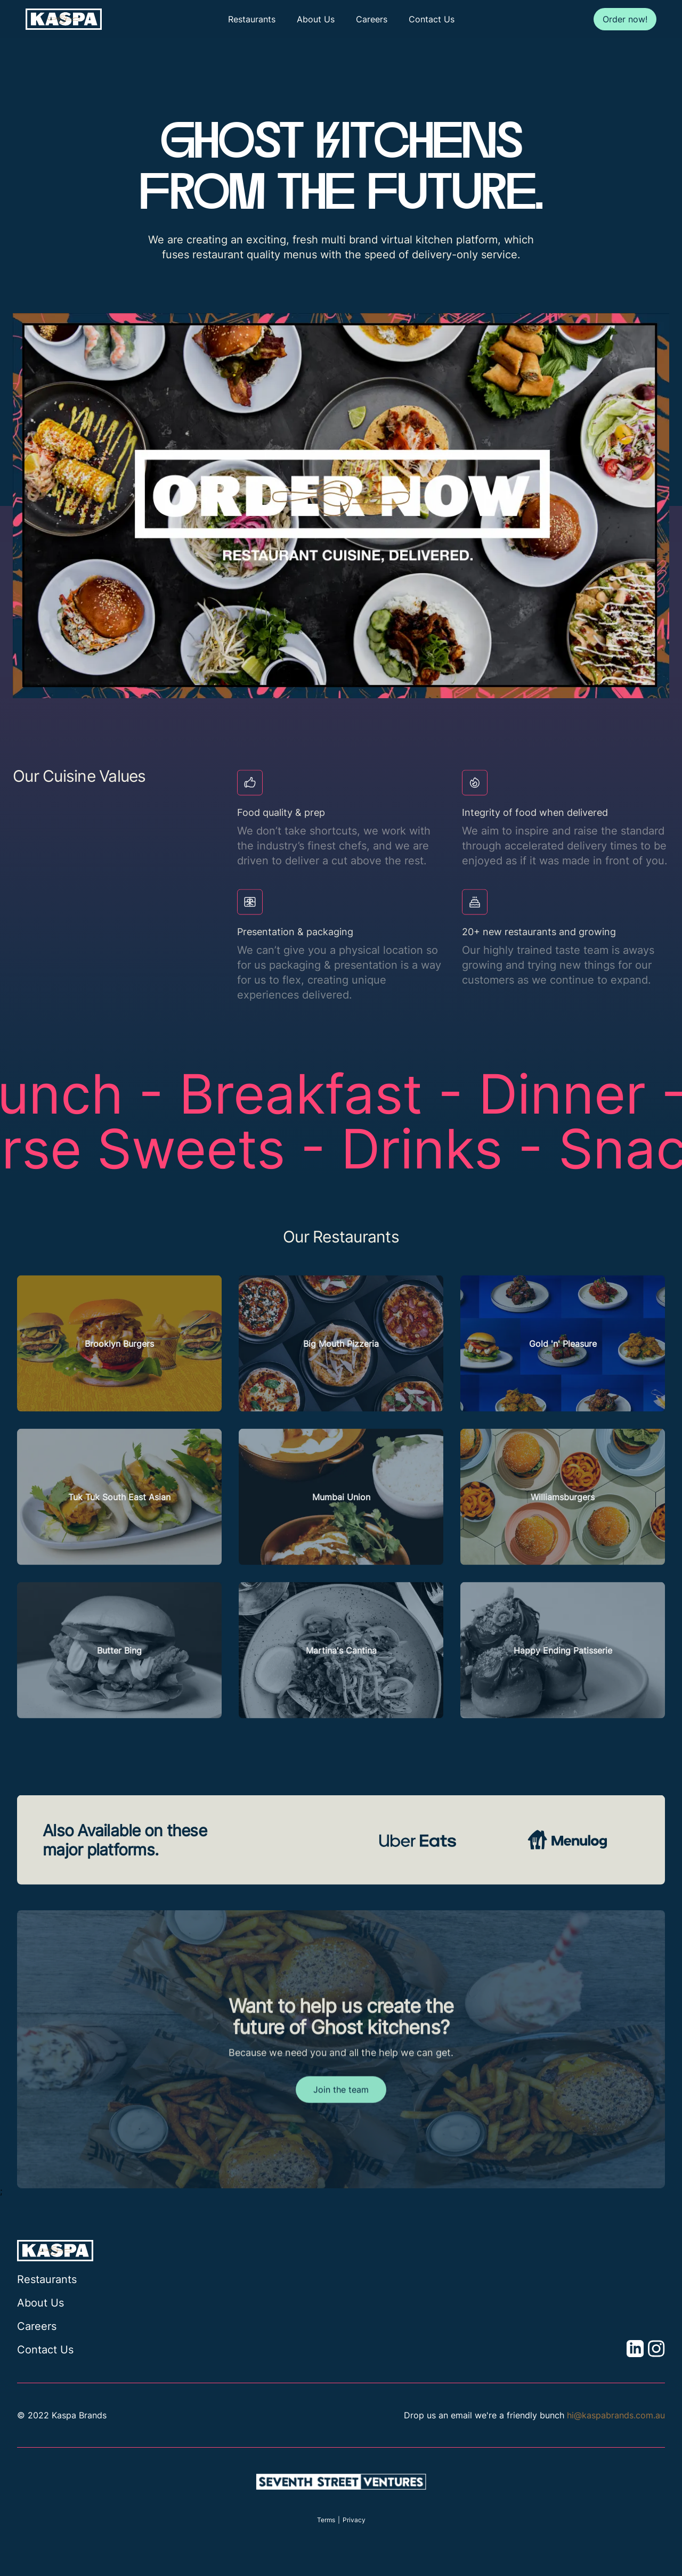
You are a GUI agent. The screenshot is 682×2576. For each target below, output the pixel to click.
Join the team (341, 2118)
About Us (316, 19)
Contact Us (431, 19)
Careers (371, 19)
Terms (326, 2520)
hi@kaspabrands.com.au (616, 2415)
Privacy (354, 2520)
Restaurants (251, 19)
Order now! (625, 19)
